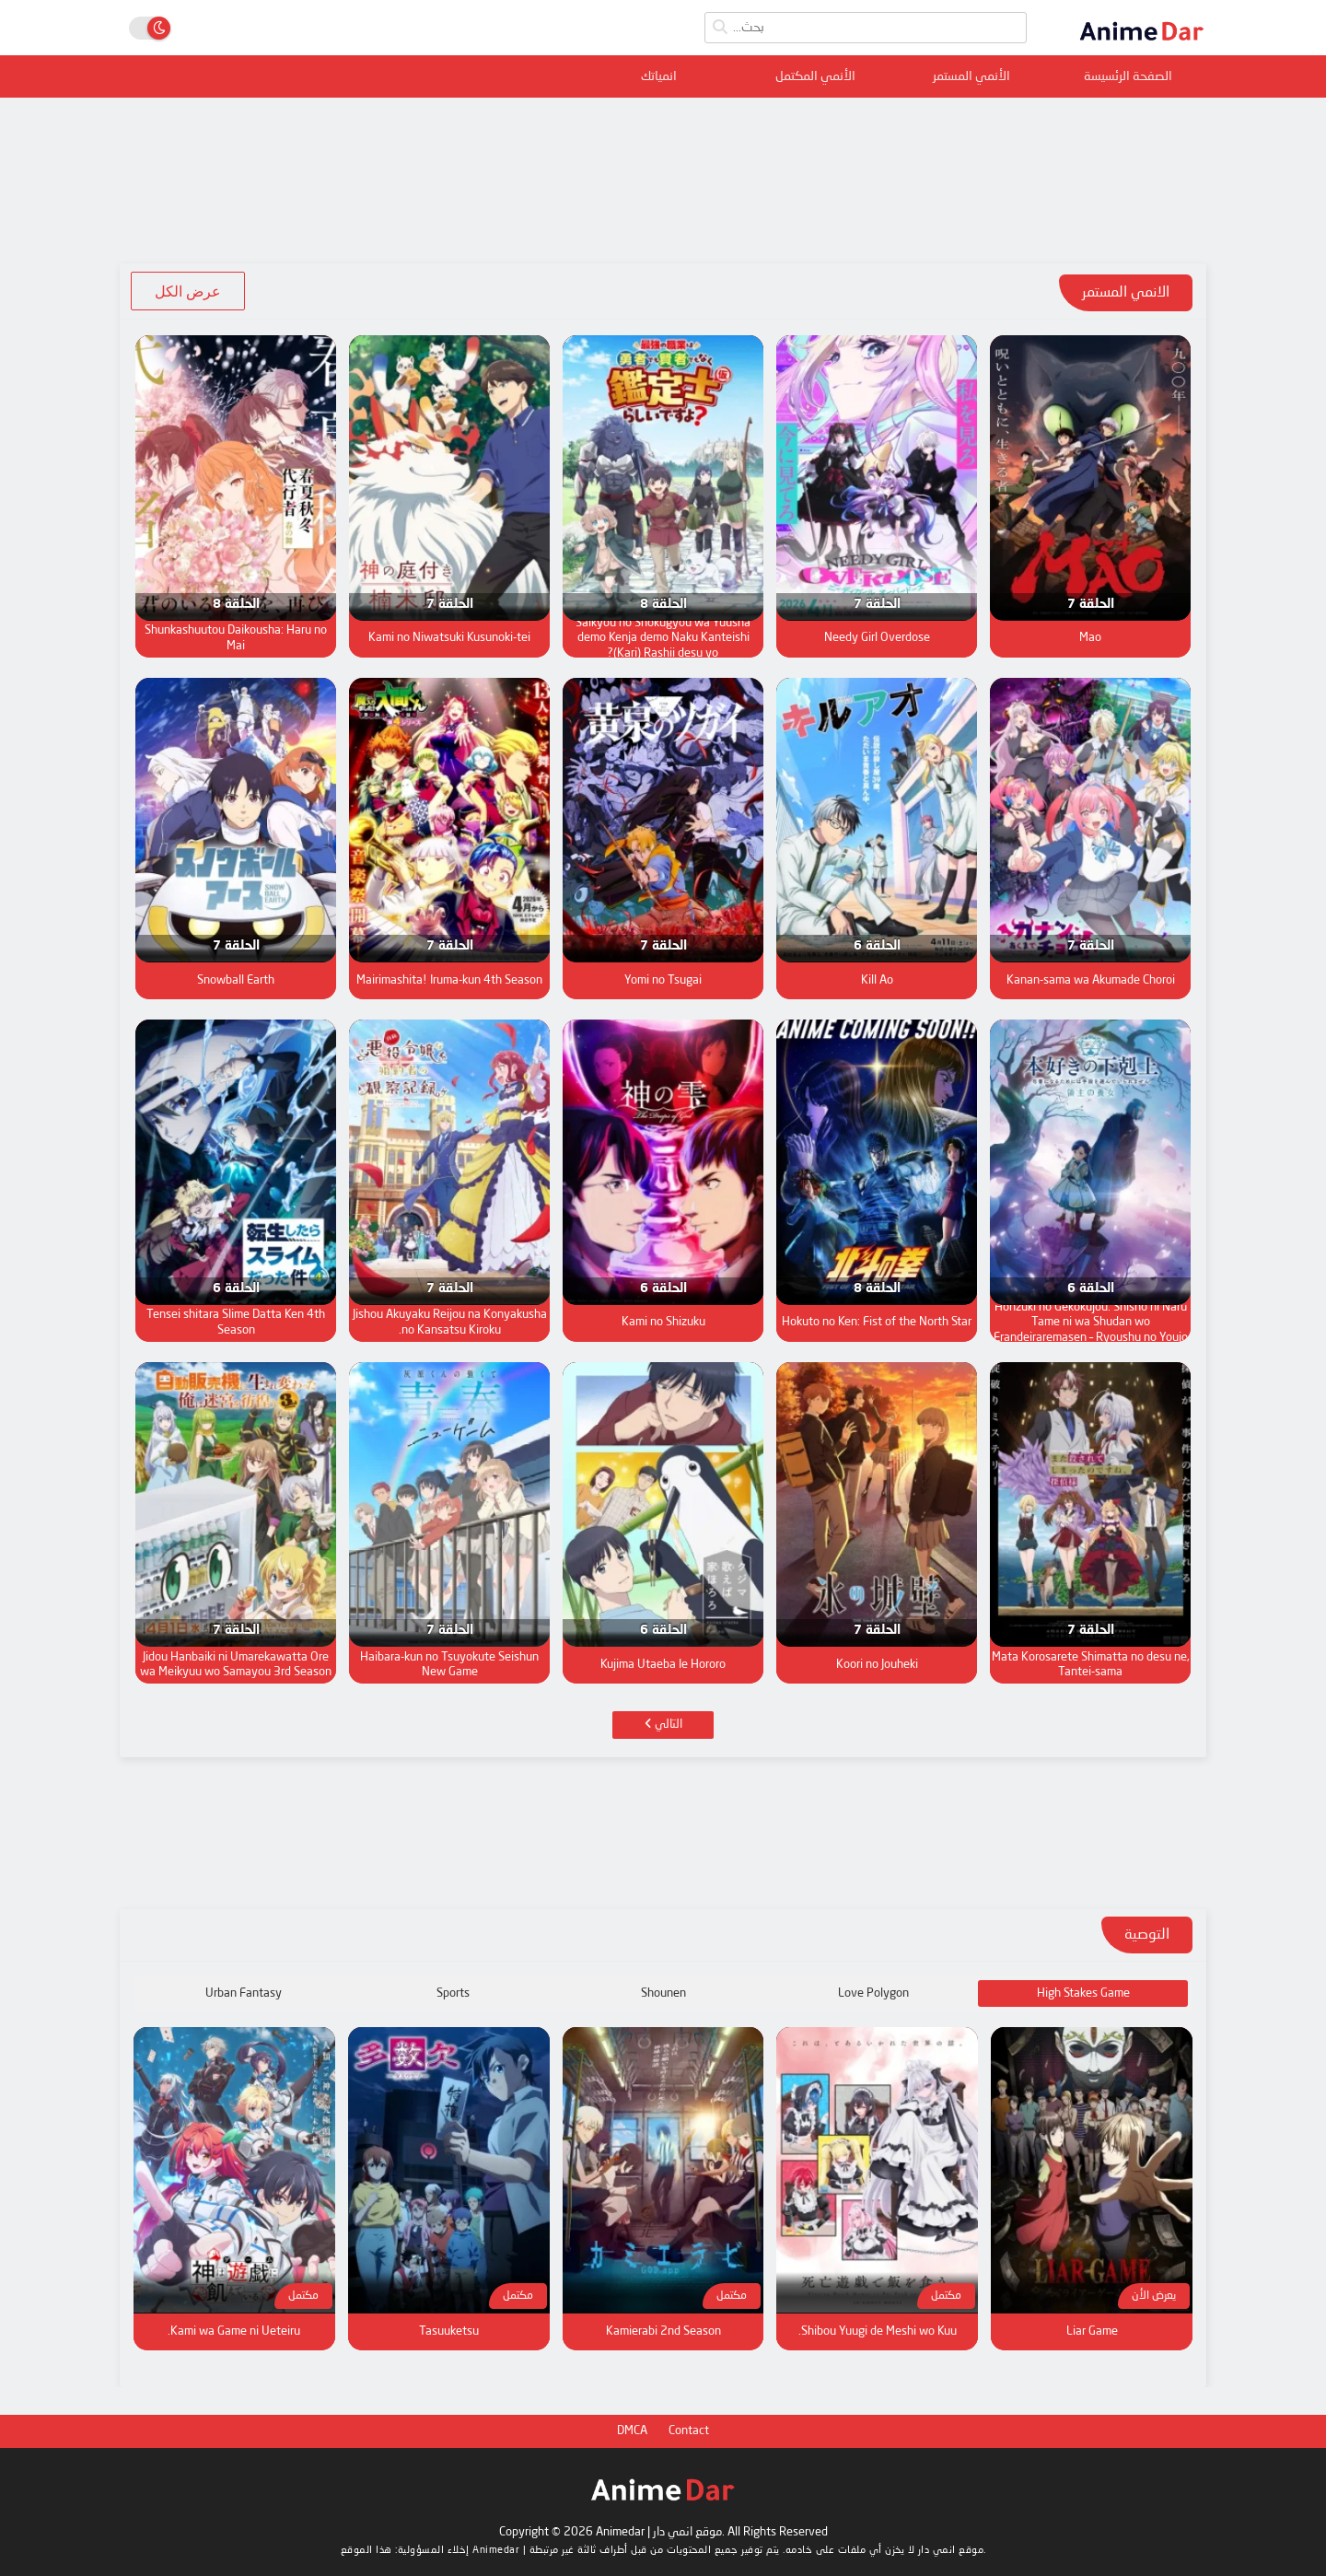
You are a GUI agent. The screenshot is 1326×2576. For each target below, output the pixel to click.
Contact (689, 2431)
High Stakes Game (1083, 1993)
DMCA (632, 2431)
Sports (453, 1993)
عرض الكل (188, 291)
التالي (663, 1724)
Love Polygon (873, 1993)
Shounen (663, 1993)
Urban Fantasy (243, 1993)
